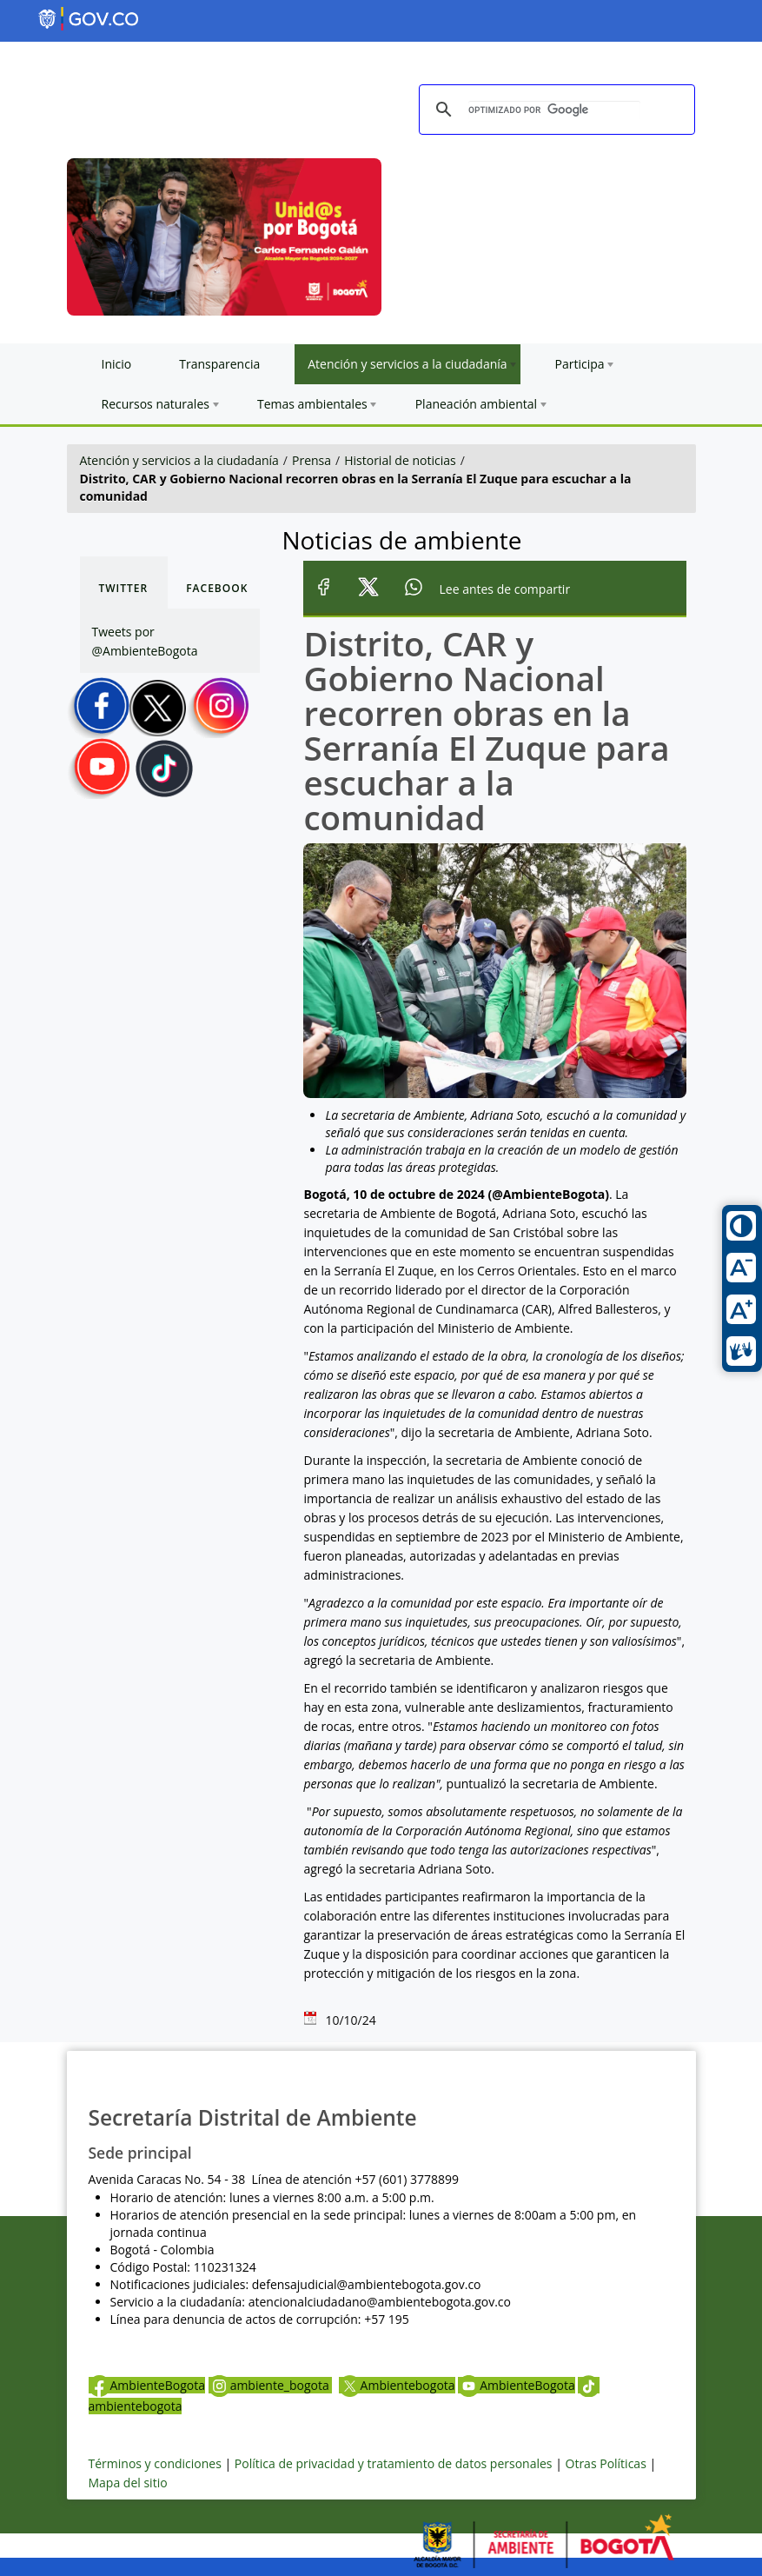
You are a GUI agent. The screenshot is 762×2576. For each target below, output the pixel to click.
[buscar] (554, 110)
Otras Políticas (606, 2463)
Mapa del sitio (128, 2482)
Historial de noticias (399, 460)
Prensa (311, 460)
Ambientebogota (397, 2385)
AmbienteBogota (147, 2385)
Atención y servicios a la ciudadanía (179, 460)
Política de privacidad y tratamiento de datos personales (394, 2463)
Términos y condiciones (155, 2463)
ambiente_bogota (271, 2385)
